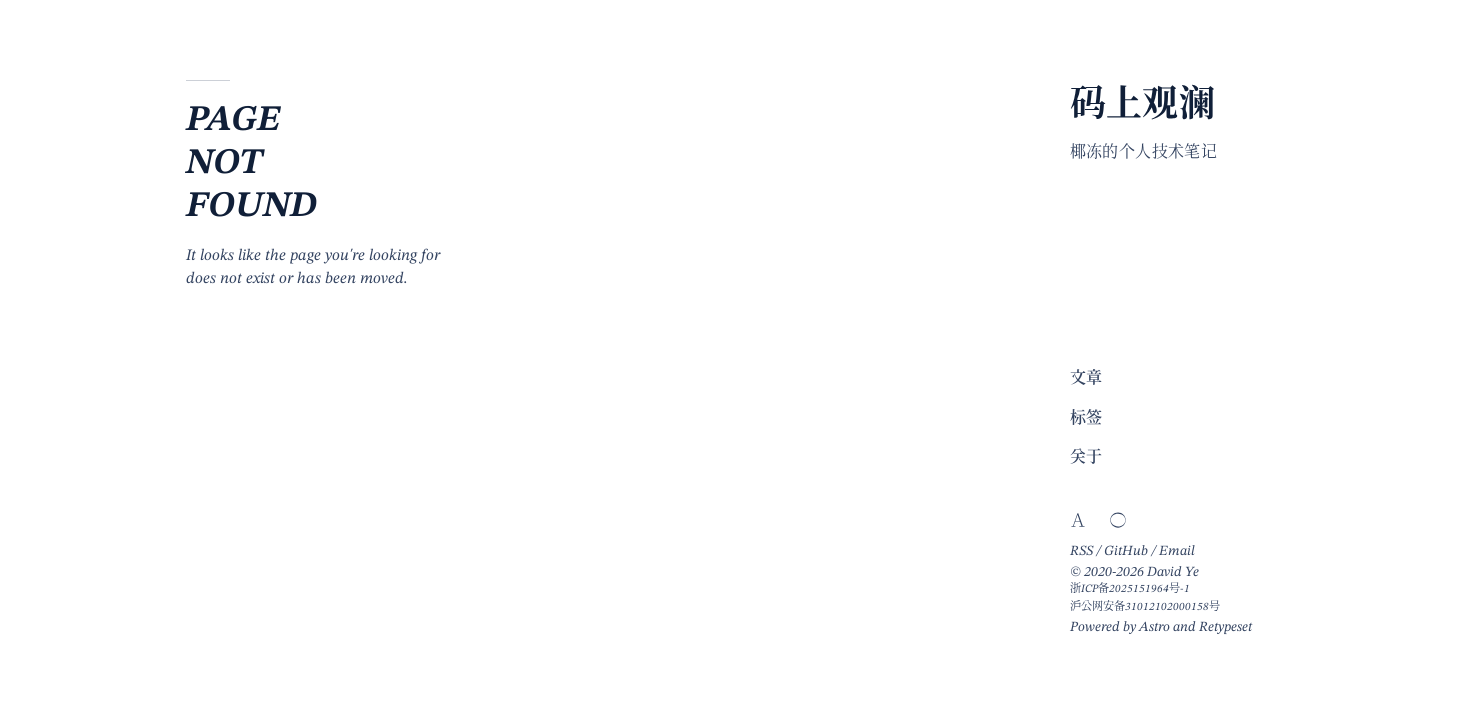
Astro (1154, 627)
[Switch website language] (1078, 520)
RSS (1081, 551)
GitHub (1126, 551)
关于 (1086, 458)
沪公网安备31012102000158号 (1145, 607)
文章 (1086, 379)
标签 (1086, 419)
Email (1177, 551)
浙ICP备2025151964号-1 (1130, 589)
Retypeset (1225, 627)
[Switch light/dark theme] (1118, 520)
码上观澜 (1143, 107)
